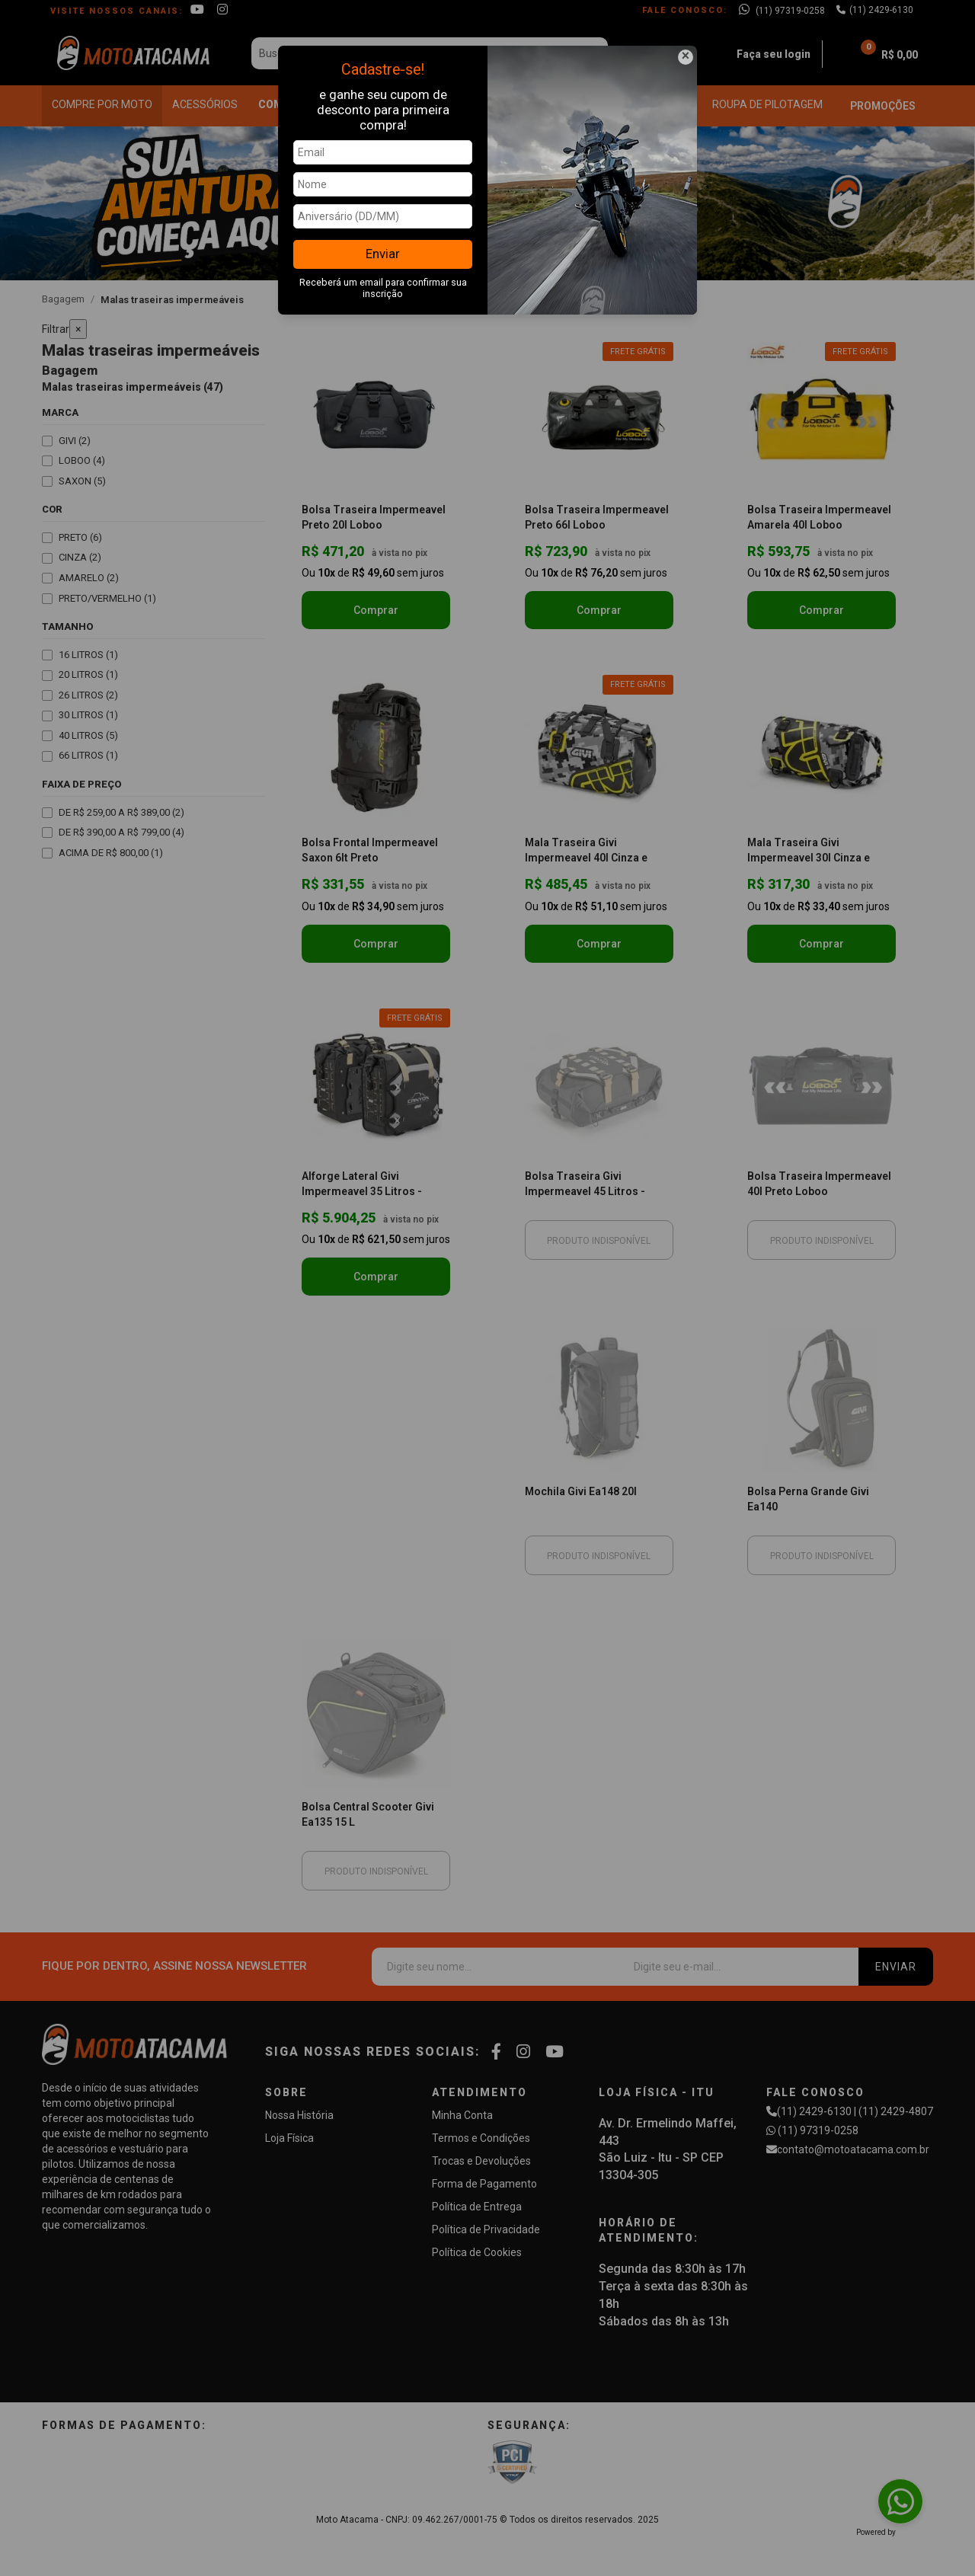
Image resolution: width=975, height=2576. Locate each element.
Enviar (383, 253)
